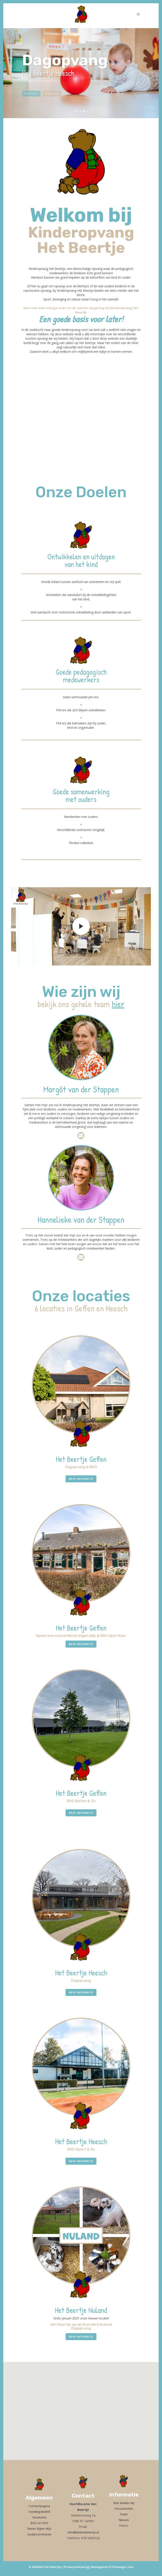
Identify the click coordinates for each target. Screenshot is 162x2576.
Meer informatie (81, 1478)
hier (118, 1004)
